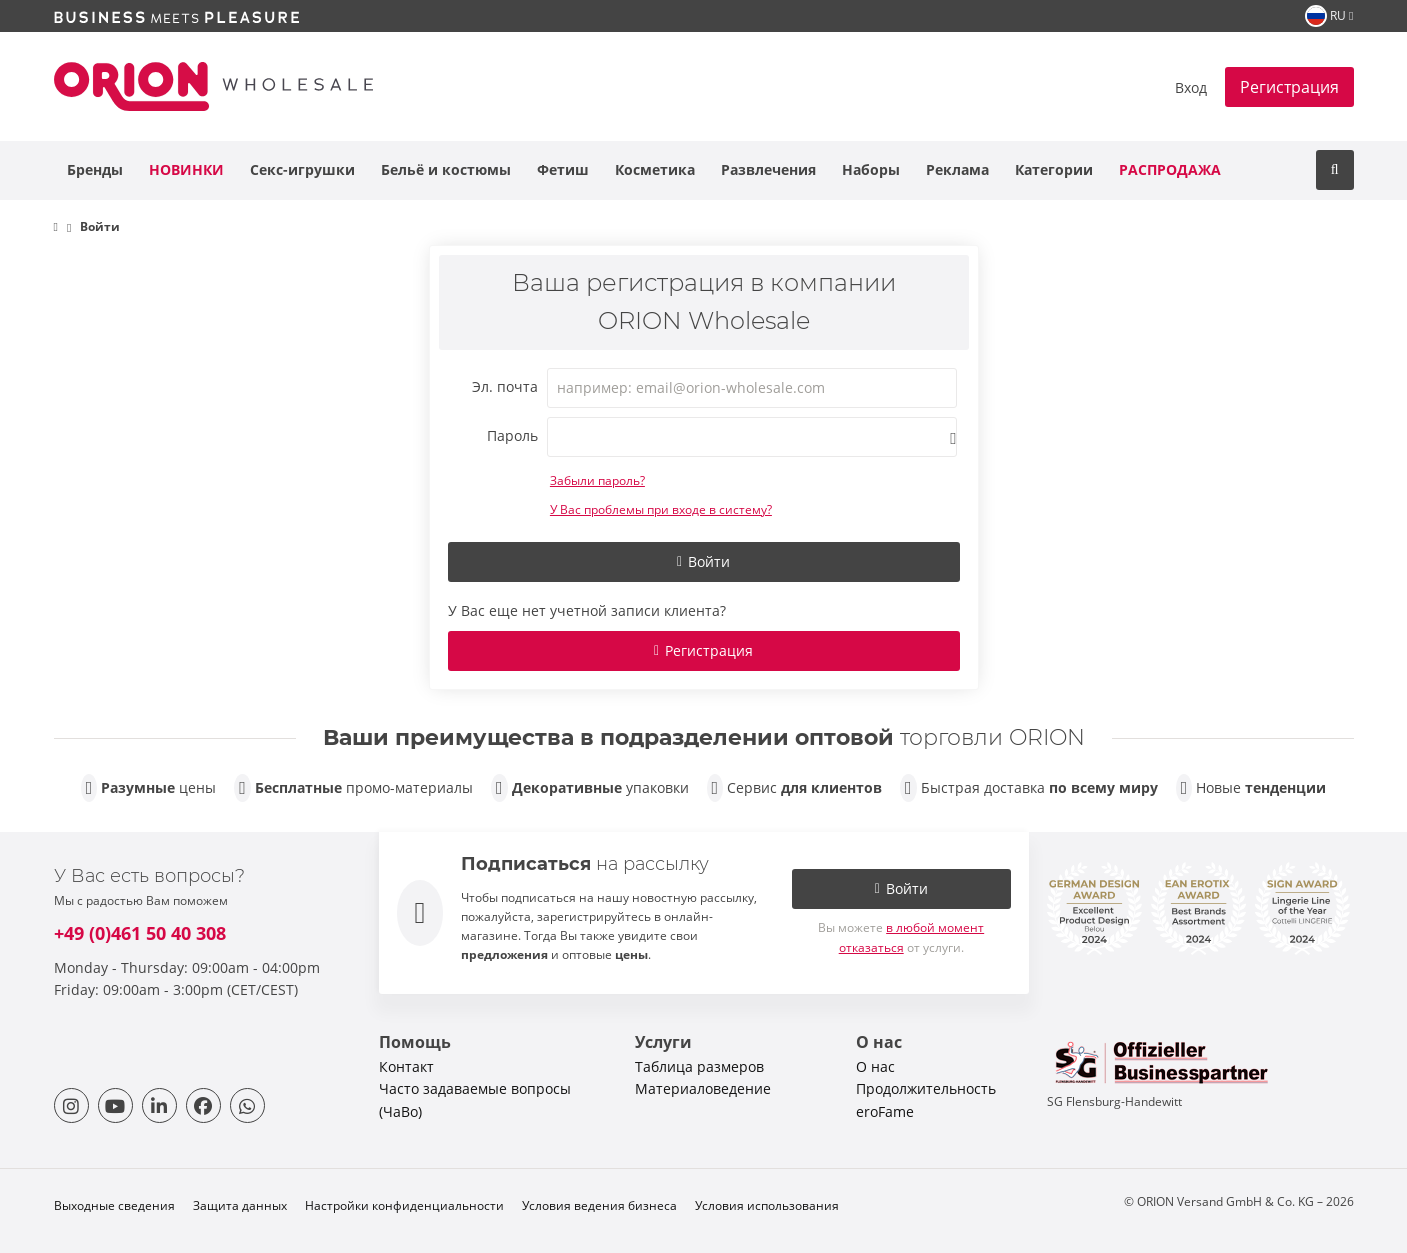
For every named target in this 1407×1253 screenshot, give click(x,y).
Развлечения (768, 169)
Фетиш (563, 169)
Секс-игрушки (302, 169)
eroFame (885, 1111)
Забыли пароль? (597, 480)
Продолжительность (926, 1088)
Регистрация (1289, 87)
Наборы (871, 169)
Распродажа (1170, 169)
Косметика (655, 169)
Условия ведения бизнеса (599, 1205)
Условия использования (767, 1205)
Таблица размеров (699, 1066)
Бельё (446, 169)
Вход (1191, 87)
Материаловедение (703, 1088)
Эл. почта (505, 386)
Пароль (512, 435)
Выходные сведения (114, 1205)
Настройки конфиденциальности (404, 1205)
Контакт (406, 1066)
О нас (875, 1066)
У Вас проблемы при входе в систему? (661, 509)
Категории (1054, 169)
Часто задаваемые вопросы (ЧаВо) (475, 1099)
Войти (703, 561)
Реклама (957, 169)
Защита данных (240, 1205)
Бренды (95, 169)
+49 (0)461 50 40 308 (140, 933)
